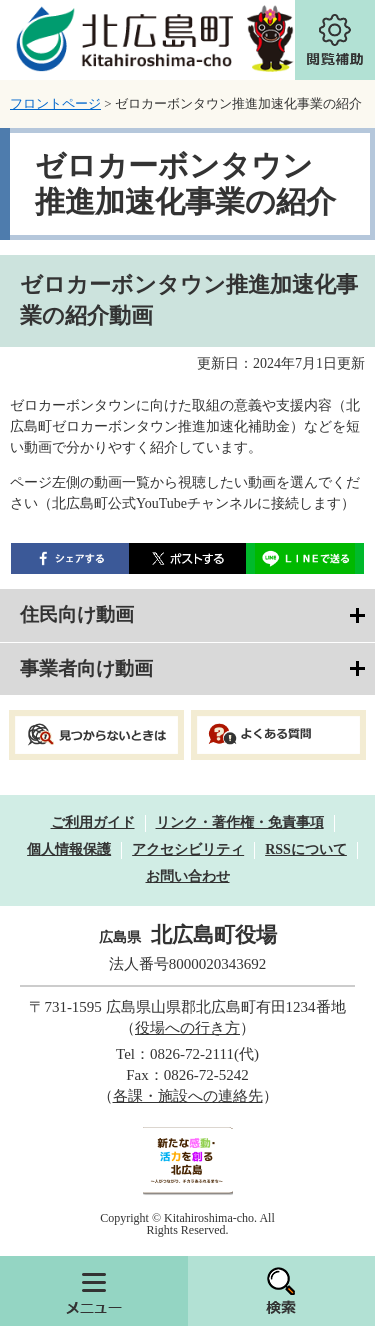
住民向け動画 (77, 614)
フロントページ (55, 103)
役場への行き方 (187, 1028)
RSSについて (306, 849)
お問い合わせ (188, 876)
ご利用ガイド (93, 822)
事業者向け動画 (86, 668)
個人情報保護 (69, 849)
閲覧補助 (335, 40)
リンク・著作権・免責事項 (240, 822)
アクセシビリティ (188, 849)
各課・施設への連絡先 (188, 1096)
